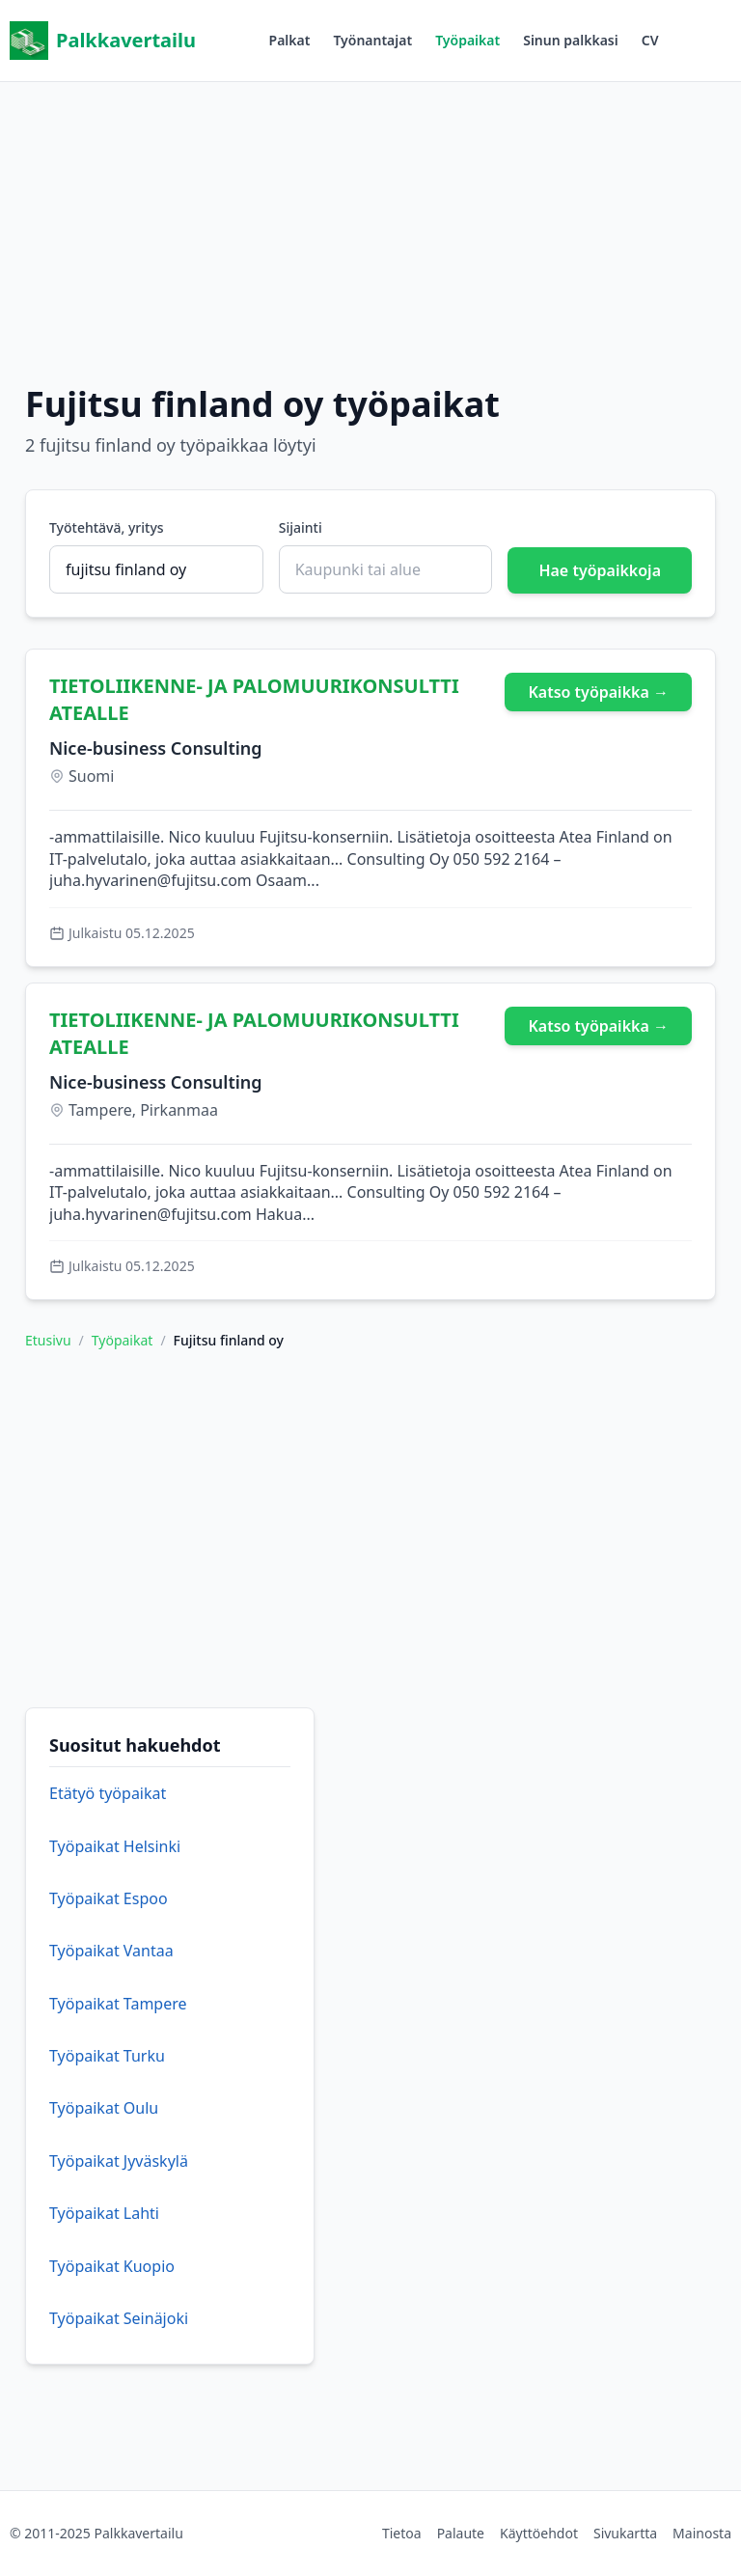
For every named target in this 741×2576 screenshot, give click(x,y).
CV (650, 40)
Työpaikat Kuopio (112, 2266)
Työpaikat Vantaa (111, 1950)
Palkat (290, 40)
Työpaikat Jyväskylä (118, 2161)
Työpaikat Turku (107, 2055)
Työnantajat (372, 40)
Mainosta (701, 2533)
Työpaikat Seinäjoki (118, 2318)
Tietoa (402, 2533)
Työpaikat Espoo (108, 1898)
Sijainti (300, 527)
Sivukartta (625, 2533)
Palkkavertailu (103, 40)
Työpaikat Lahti (104, 2213)
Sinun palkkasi (570, 40)
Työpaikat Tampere (118, 2003)
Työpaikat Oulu (103, 2108)
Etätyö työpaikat (107, 1793)
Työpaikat (467, 40)
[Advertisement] (370, 217)
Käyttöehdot (539, 2533)
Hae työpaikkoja (599, 570)
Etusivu (48, 1340)
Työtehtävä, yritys (106, 527)
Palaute (460, 2533)
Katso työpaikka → (598, 692)
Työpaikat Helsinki (114, 1846)
